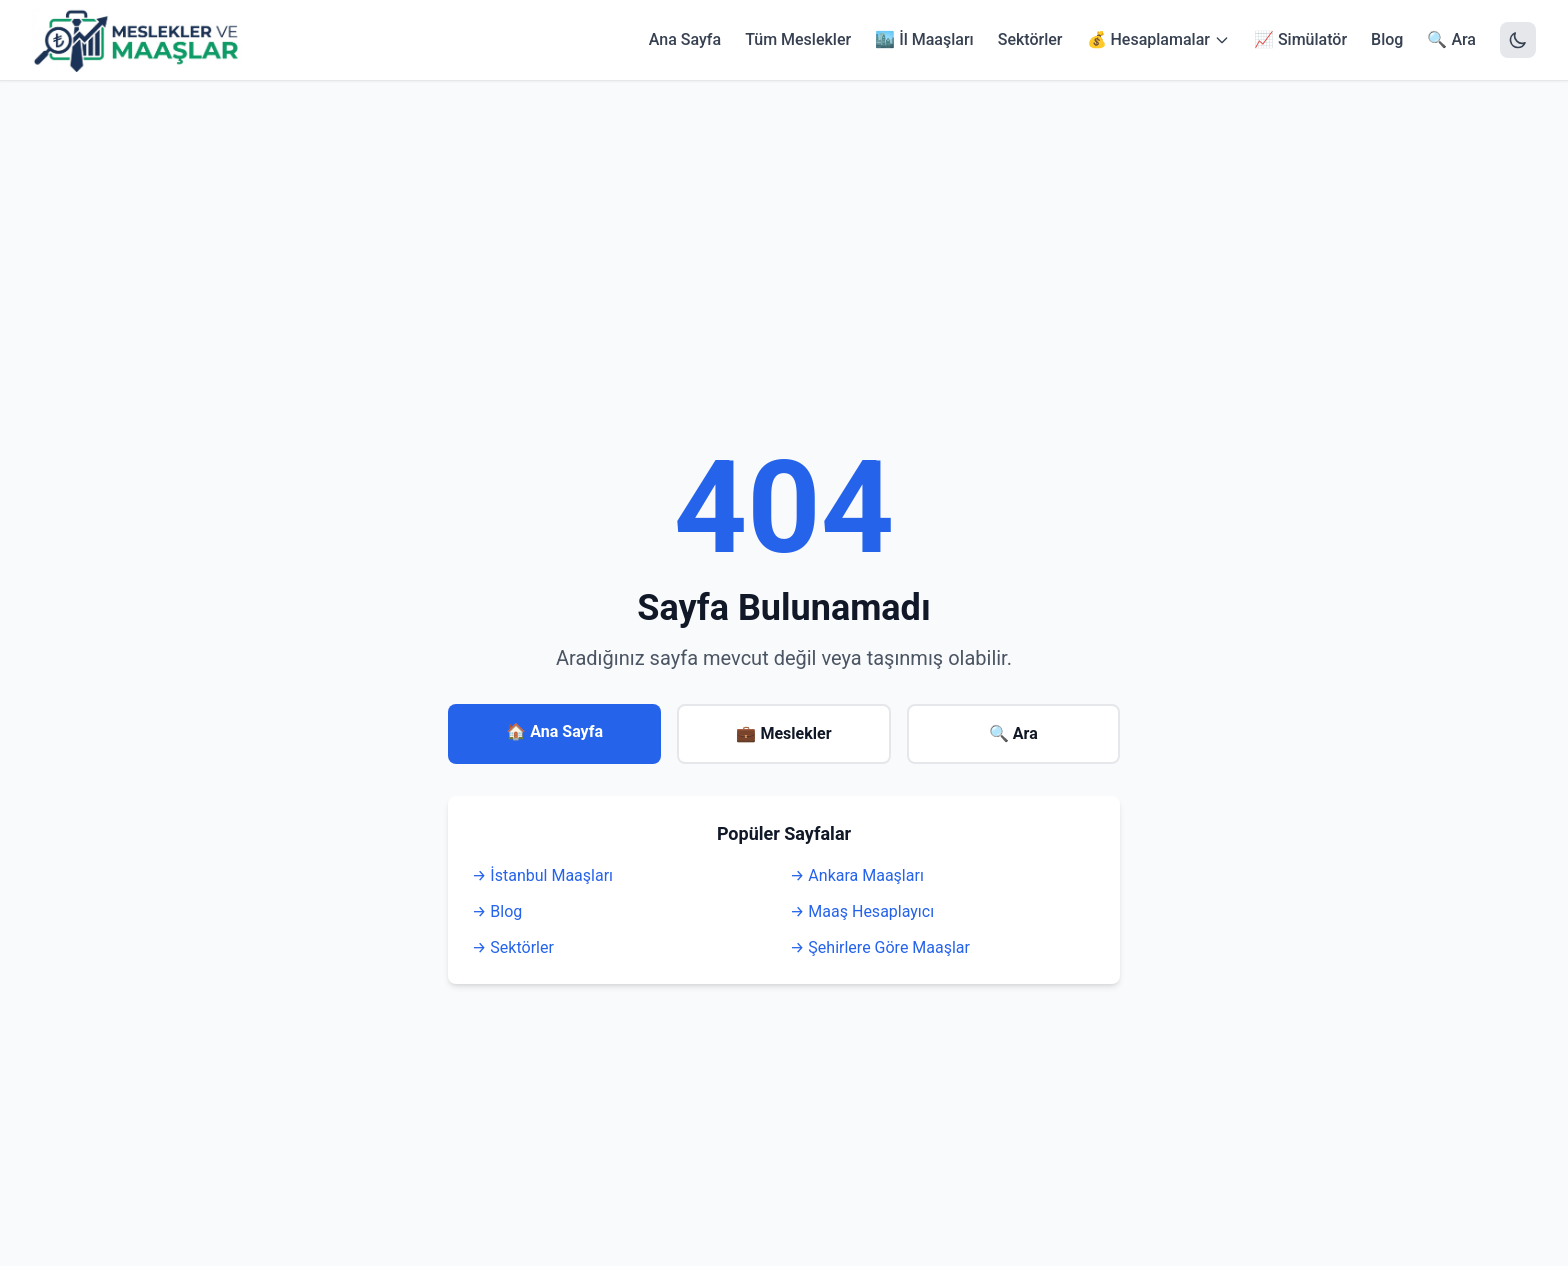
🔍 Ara (1451, 39)
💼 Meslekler (783, 733)
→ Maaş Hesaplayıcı (862, 911)
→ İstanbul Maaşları (542, 875)
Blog (1387, 39)
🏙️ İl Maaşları (924, 39)
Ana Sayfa (685, 39)
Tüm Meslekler (798, 39)
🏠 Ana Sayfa (554, 731)
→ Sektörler (513, 947)
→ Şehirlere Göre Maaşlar (880, 947)
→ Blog (497, 911)
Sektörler (1030, 39)
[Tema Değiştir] (1518, 40)
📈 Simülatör (1300, 39)
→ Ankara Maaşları (857, 875)
